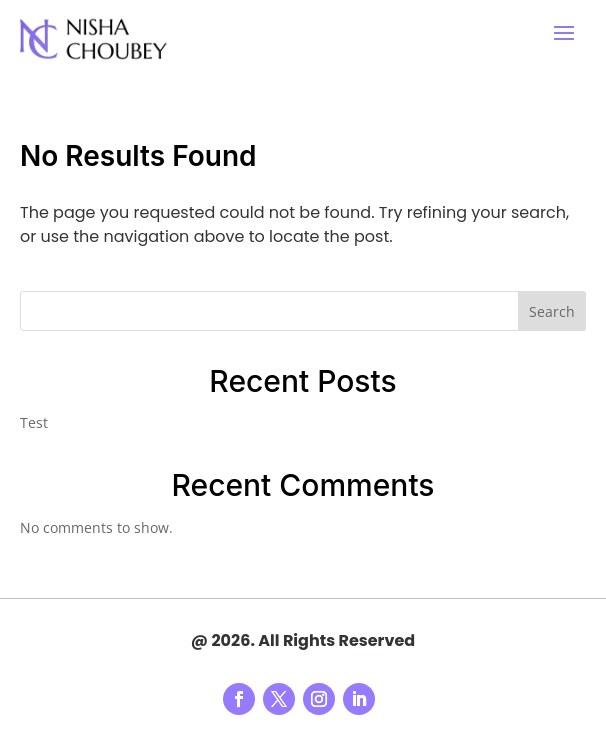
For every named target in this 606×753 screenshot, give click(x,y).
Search (552, 311)
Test (34, 422)
